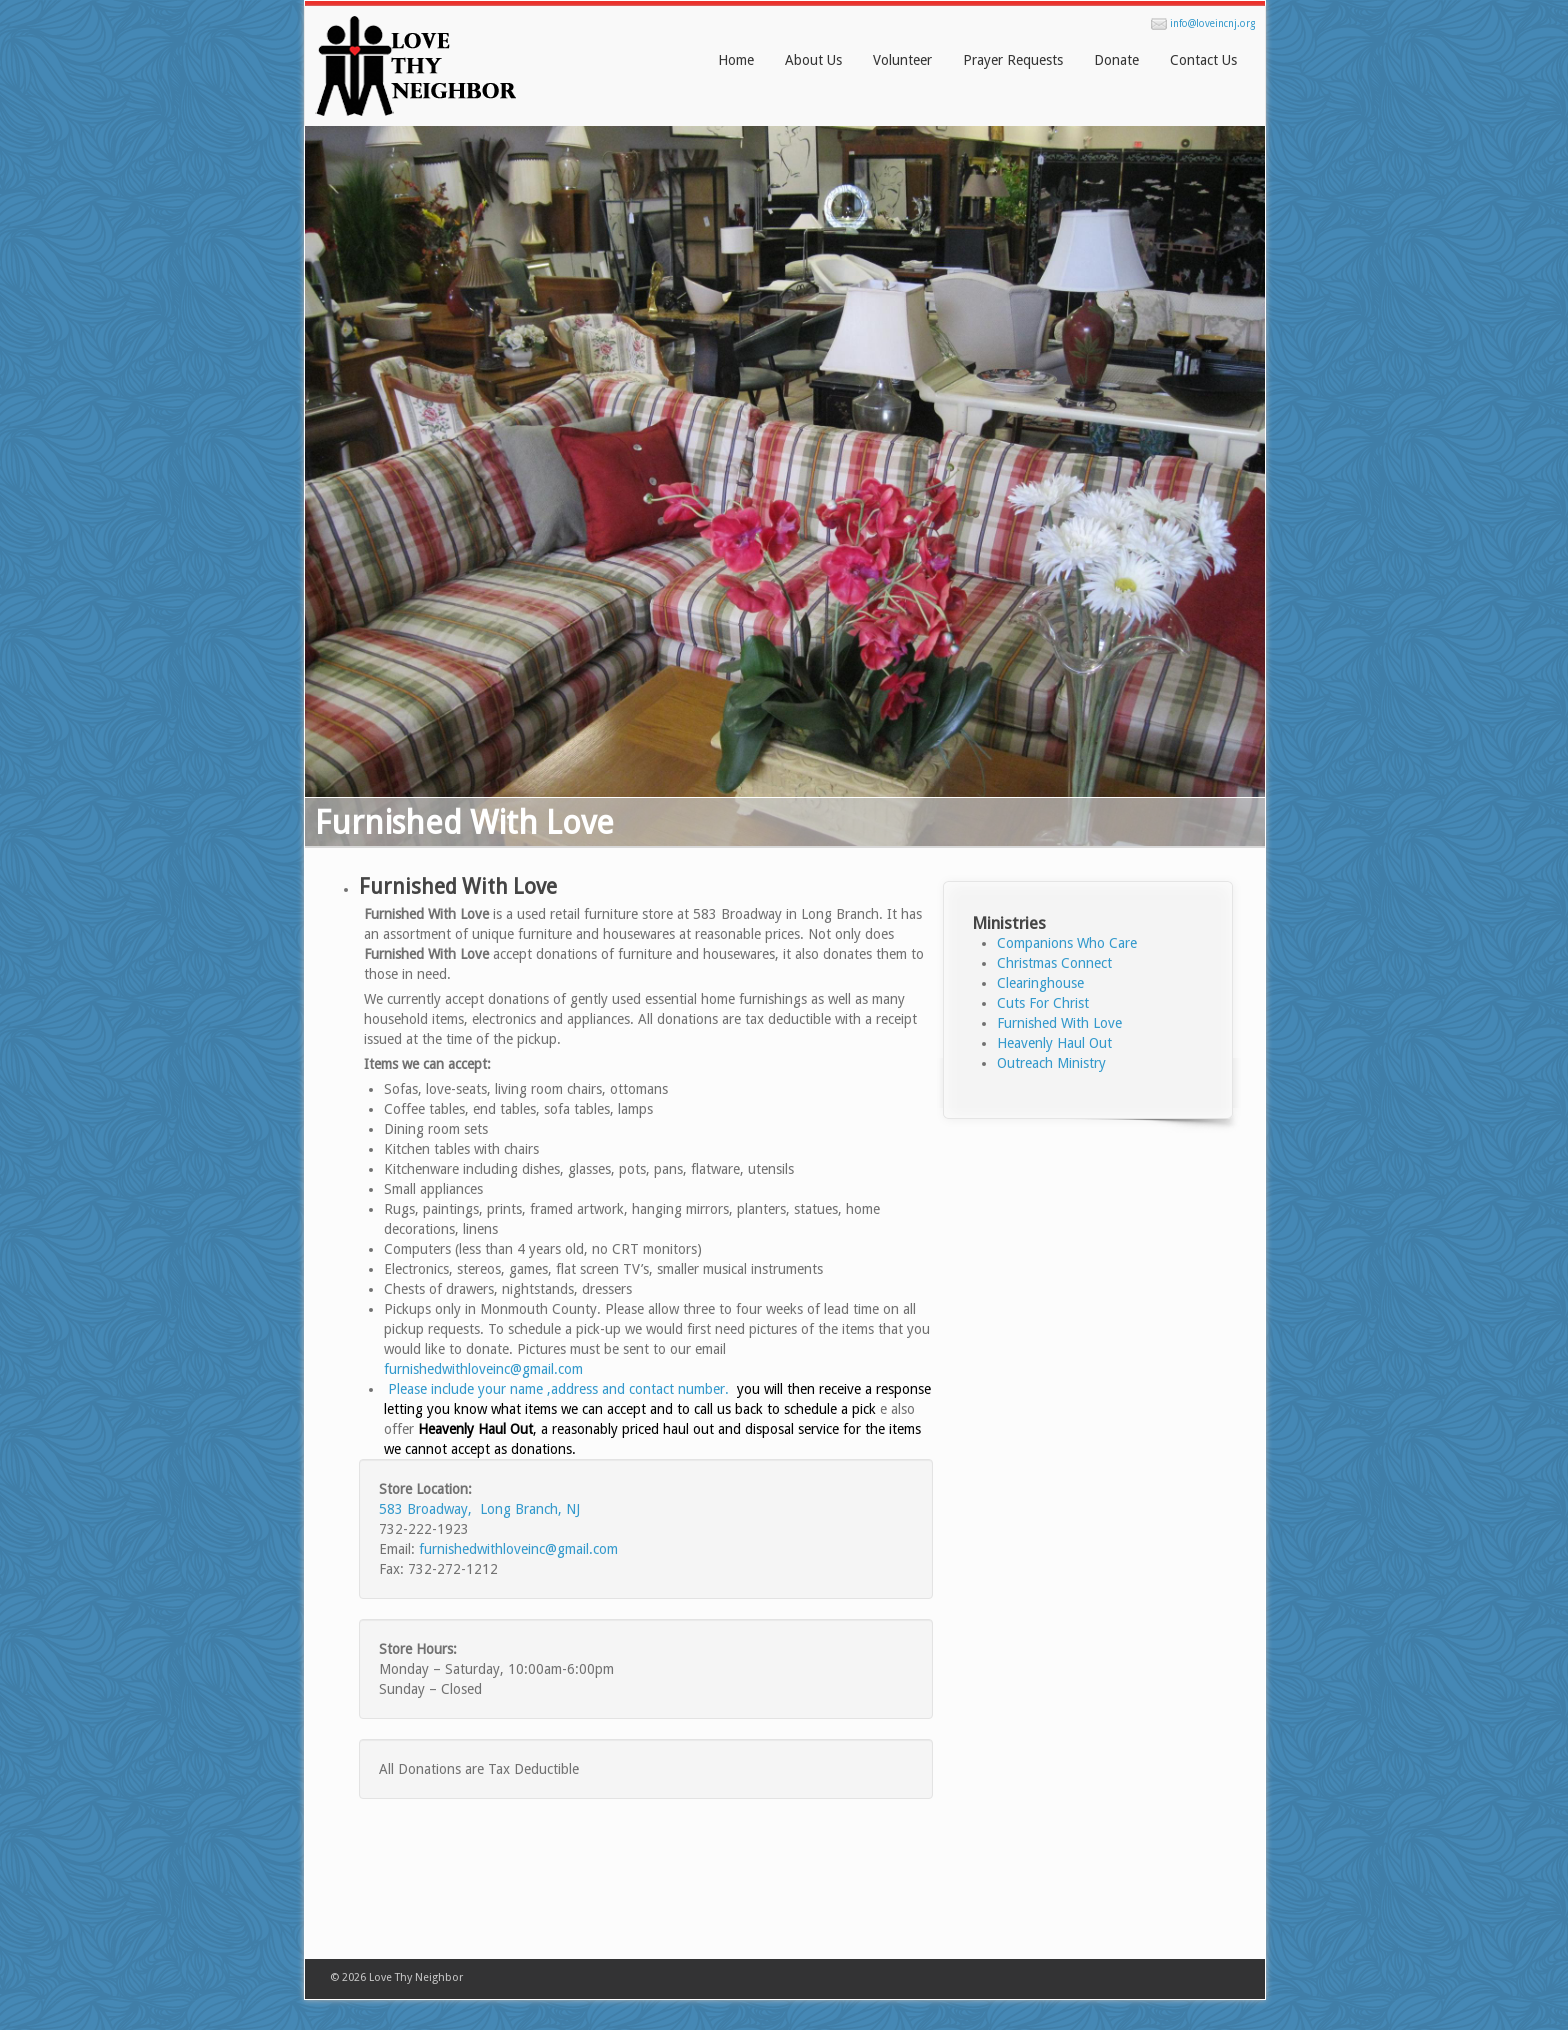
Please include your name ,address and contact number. (558, 1389)
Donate (1116, 60)
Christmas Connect (1054, 963)
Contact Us (1203, 60)
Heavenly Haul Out (1054, 1043)
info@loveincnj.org (1212, 23)
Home (736, 60)
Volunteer (902, 60)
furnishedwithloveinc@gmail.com (485, 1369)
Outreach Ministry (1051, 1063)
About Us (813, 60)
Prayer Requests (1013, 60)
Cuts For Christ (1043, 1003)
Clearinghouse (1040, 983)
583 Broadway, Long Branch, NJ (479, 1509)
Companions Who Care (1067, 943)
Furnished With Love (458, 886)
